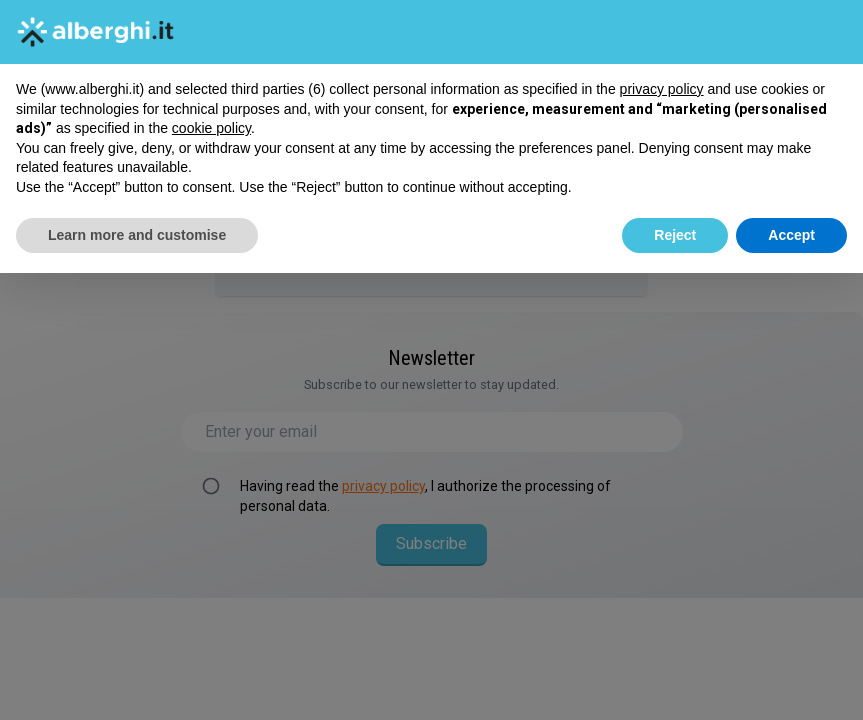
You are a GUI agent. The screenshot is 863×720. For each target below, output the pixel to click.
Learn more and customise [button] (137, 235)
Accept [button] (791, 235)
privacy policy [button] (662, 89)
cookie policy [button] (211, 128)
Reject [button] (675, 235)
